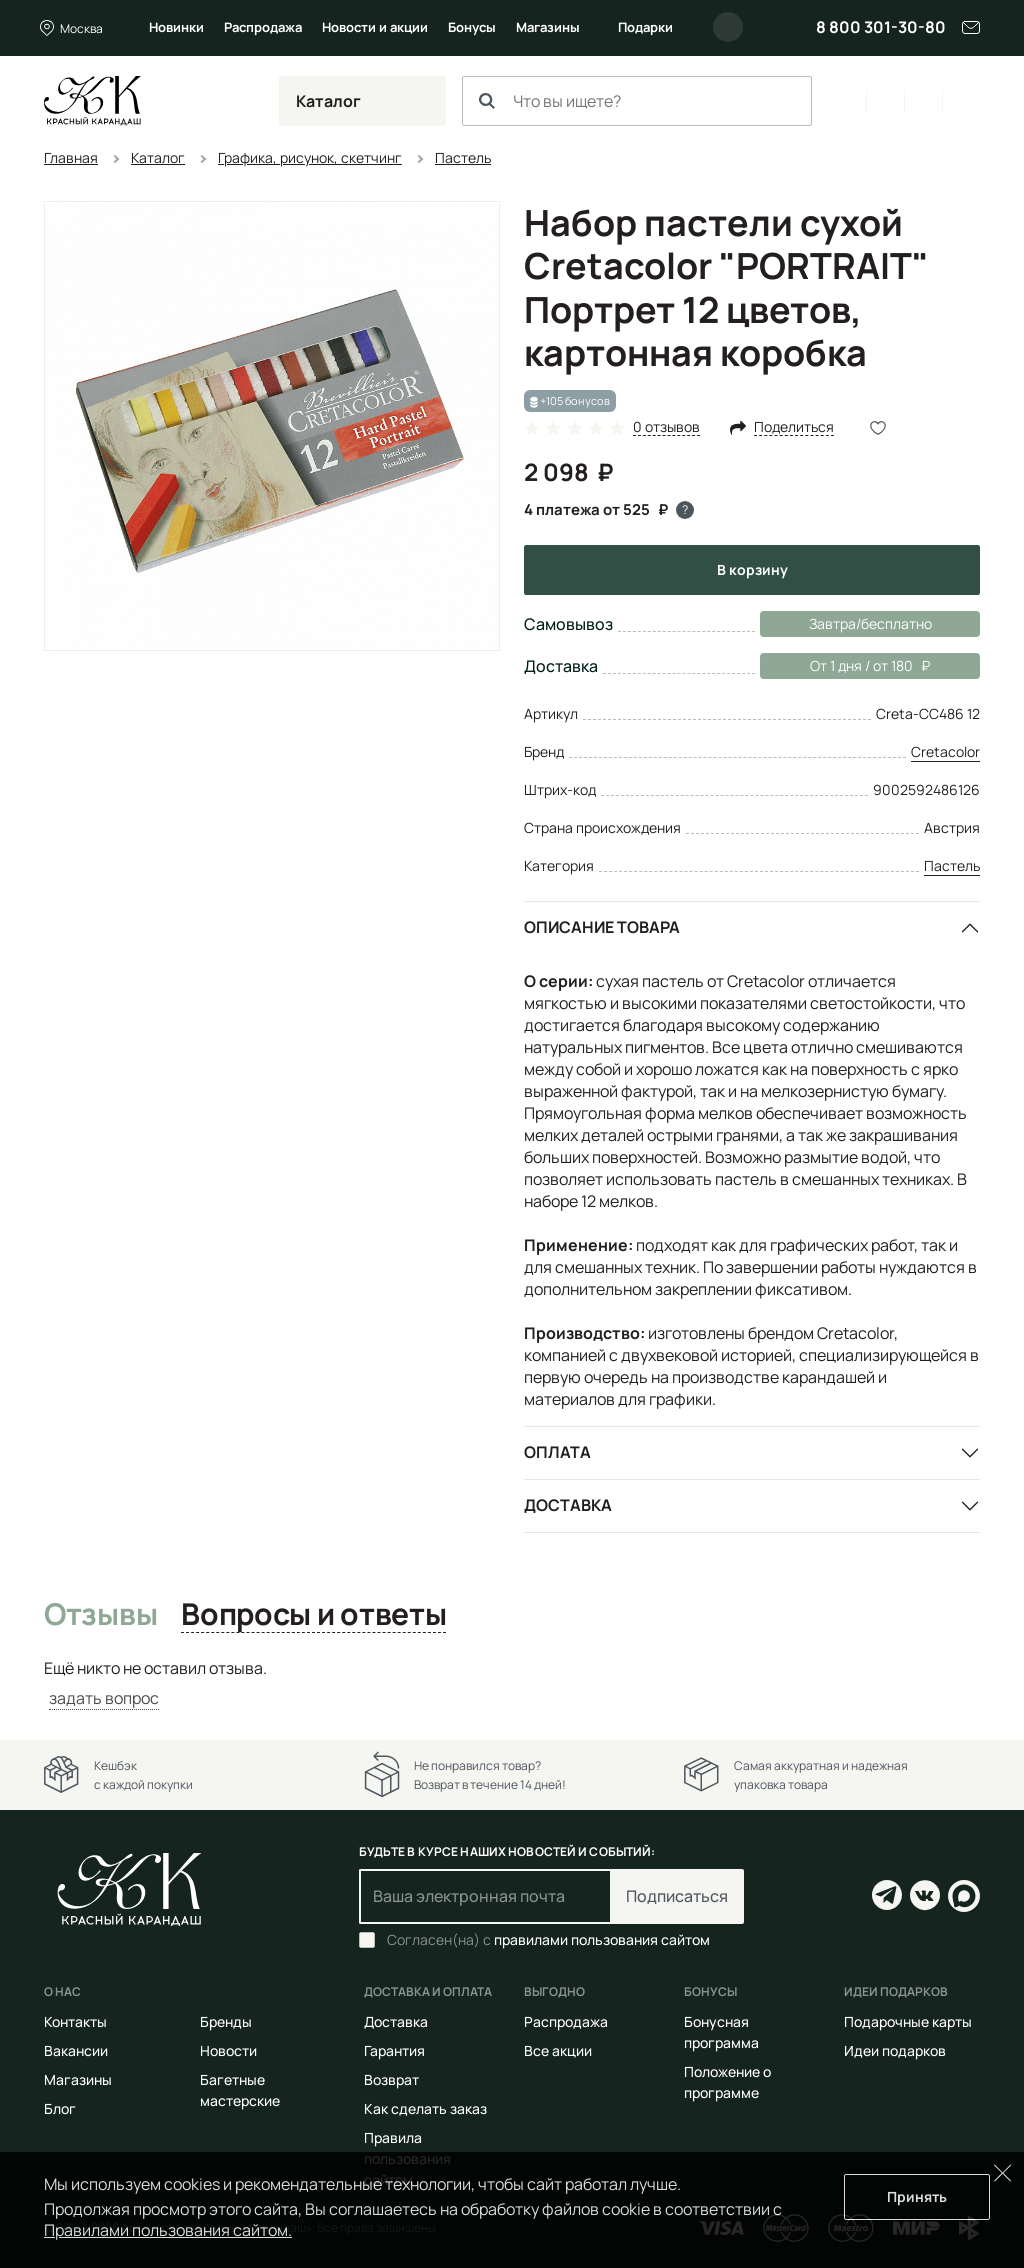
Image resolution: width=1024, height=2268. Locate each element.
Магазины (548, 27)
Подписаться (677, 1896)
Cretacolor (945, 751)
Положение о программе (727, 2082)
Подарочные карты (908, 2021)
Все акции (558, 2050)
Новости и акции (375, 27)
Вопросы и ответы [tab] (313, 1615)
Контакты (75, 2021)
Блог (60, 2108)
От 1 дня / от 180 (845, 666)
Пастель (952, 865)
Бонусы (472, 27)
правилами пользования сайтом (602, 1939)
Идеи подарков (895, 2050)
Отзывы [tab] (100, 1615)
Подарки (645, 27)
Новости (228, 2050)
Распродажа (263, 27)
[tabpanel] (512, 1683)
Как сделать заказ (425, 2108)
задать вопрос (104, 1698)
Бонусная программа (721, 2032)
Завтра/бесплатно (870, 623)
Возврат (391, 2079)
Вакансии (76, 2050)
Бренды (226, 2021)
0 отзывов (666, 427)
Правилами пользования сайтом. (168, 2230)
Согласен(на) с (548, 1940)
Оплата (557, 1452)
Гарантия (394, 2050)
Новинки (176, 27)
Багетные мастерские (240, 2090)
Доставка (568, 1505)
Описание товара (602, 927)
